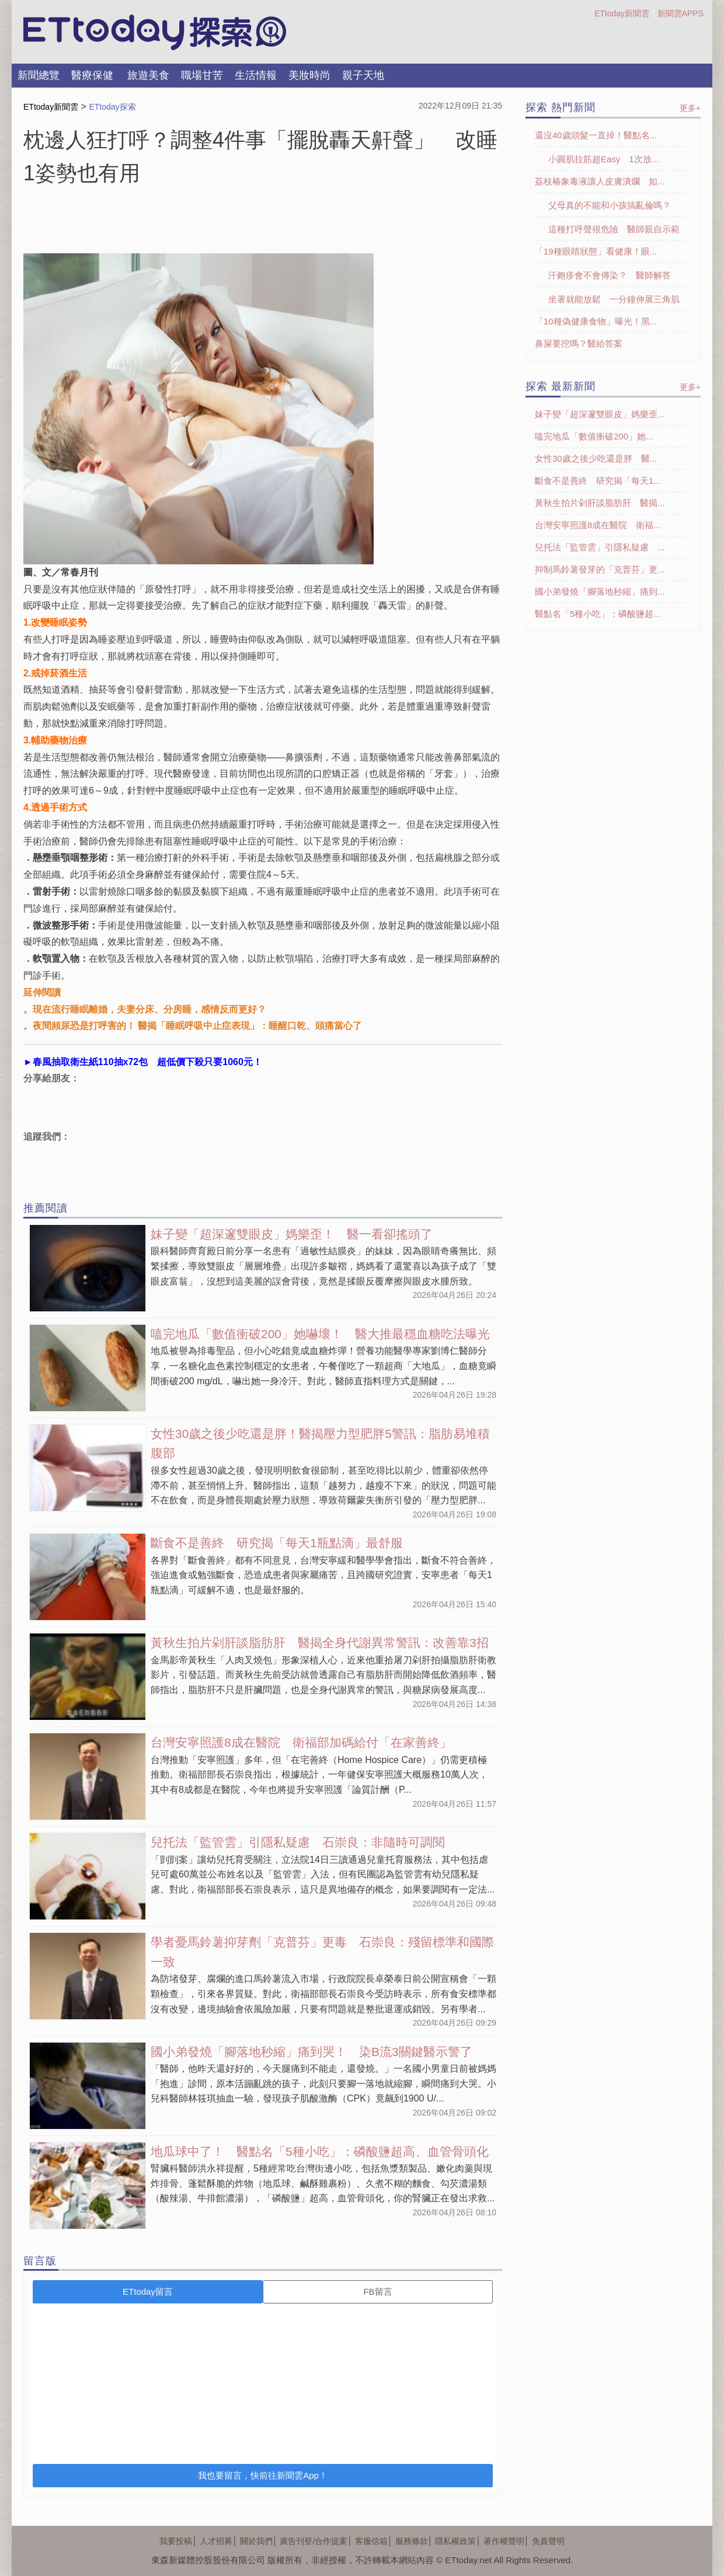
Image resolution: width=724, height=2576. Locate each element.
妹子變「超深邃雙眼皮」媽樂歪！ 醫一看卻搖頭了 (292, 1234)
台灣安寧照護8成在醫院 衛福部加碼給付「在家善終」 (301, 1742)
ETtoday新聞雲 (621, 13)
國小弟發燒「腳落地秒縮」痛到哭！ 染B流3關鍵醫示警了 (311, 2051)
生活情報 (256, 75)
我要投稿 (175, 2541)
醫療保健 (92, 75)
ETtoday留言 (148, 2291)
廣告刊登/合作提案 (313, 2541)
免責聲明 (548, 2541)
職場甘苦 (202, 75)
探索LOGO (154, 33)
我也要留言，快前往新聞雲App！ (263, 2475)
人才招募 (216, 2541)
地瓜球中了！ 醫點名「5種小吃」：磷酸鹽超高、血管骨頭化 (320, 2151)
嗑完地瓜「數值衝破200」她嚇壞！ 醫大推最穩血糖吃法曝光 (320, 1334)
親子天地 (363, 75)
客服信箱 (371, 2541)
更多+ (690, 108)
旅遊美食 (148, 75)
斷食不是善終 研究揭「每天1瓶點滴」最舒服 (277, 1542)
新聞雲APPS (680, 13)
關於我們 (256, 2541)
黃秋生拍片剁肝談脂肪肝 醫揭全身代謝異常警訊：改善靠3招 (320, 1642)
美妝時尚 (309, 75)
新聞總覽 (39, 75)
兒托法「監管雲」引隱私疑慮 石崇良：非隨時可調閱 (298, 1842)
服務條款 (411, 2541)
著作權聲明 (503, 2541)
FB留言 (377, 2291)
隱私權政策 (455, 2541)
